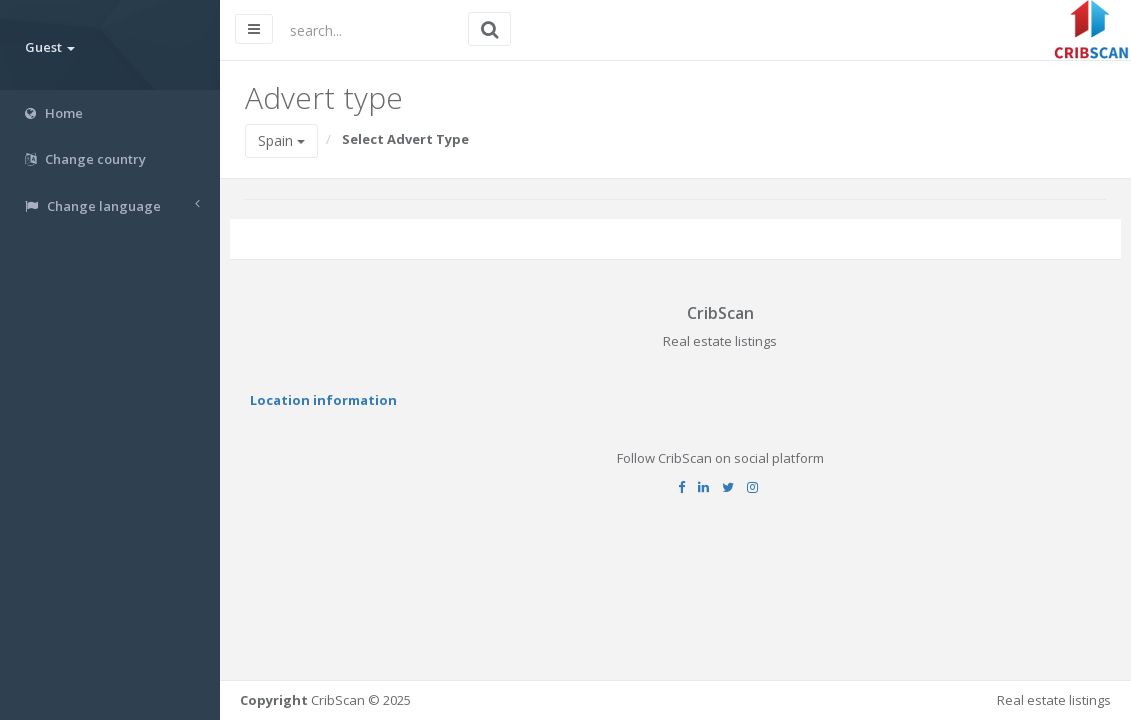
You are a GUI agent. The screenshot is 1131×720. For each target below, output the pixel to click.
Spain (281, 140)
